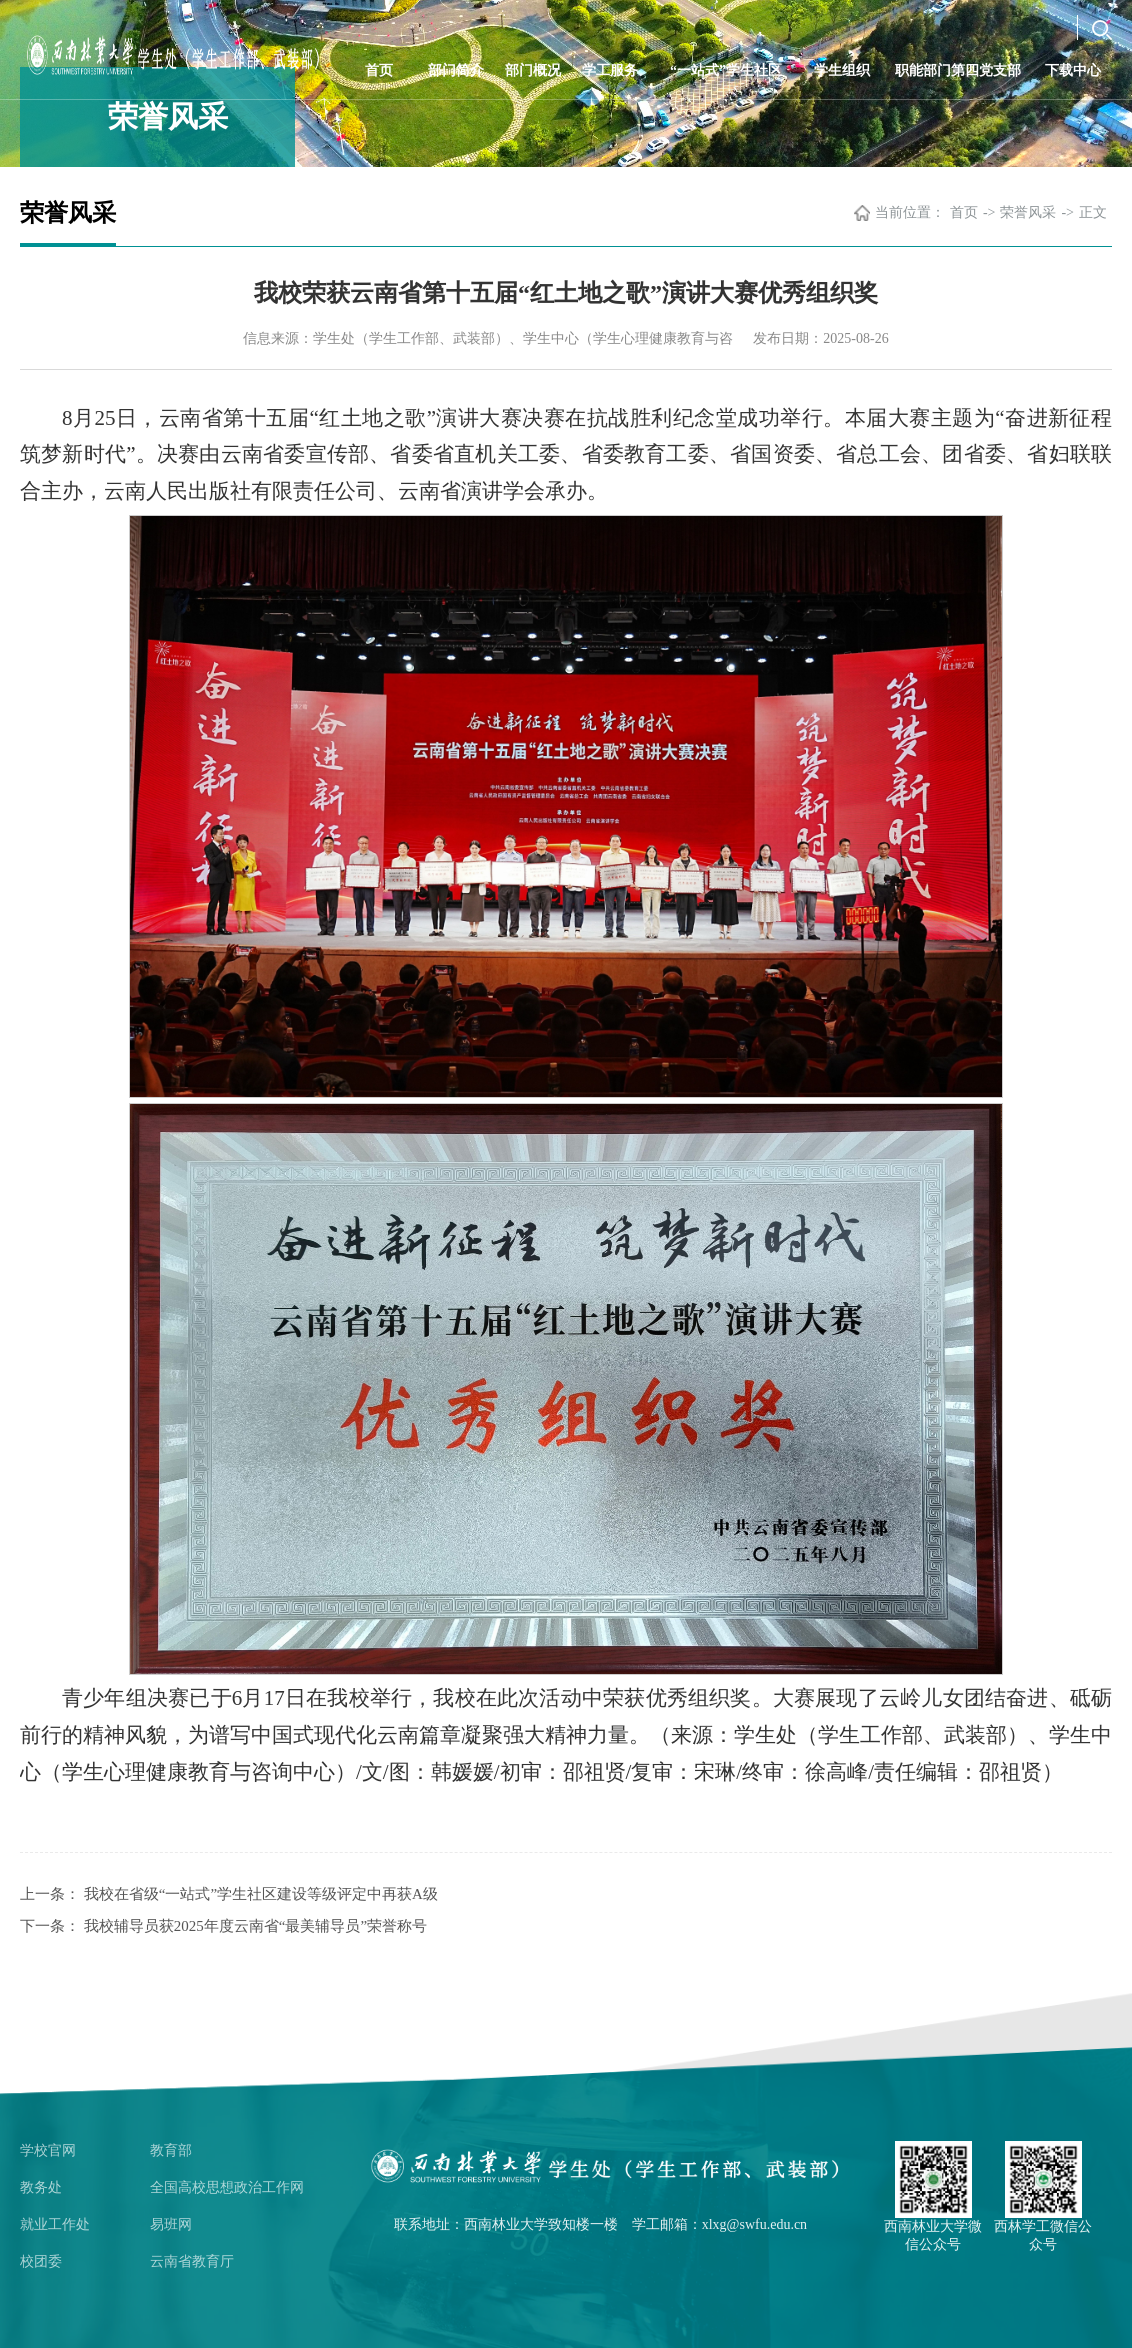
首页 (379, 70)
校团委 (41, 2261)
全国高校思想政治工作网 (227, 2187)
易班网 (171, 2224)
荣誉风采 (1028, 212)
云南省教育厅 (192, 2261)
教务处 (41, 2187)
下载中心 (1073, 70)
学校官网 (48, 2150)
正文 (1093, 212)
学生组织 (842, 70)
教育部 (171, 2150)
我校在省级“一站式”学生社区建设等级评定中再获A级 (261, 1894)
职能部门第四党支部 (958, 70)
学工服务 (610, 70)
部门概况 (533, 70)
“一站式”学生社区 (726, 70)
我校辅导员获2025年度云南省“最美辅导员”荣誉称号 (255, 1926)
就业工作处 (55, 2224)
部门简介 (456, 70)
